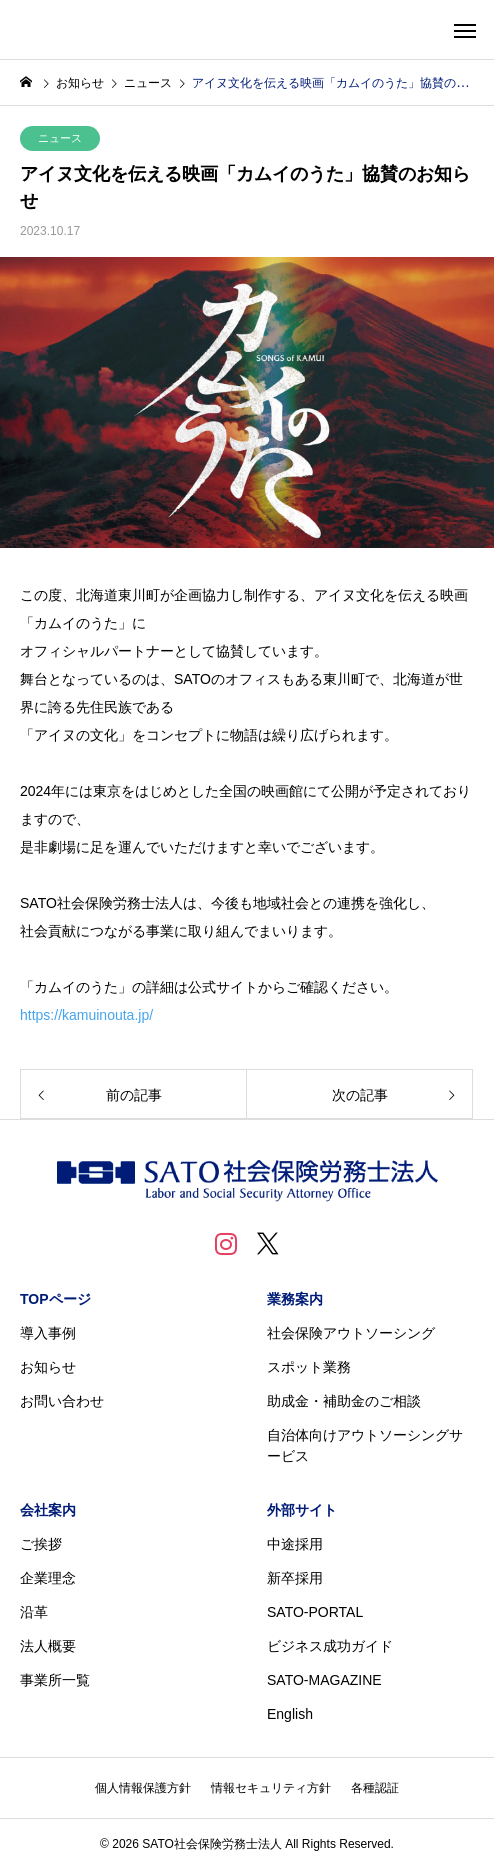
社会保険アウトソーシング (351, 1333)
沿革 (34, 1612)
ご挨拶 (41, 1544)
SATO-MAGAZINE (324, 1680)
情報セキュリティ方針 (271, 1788)
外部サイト (302, 1510)
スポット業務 (309, 1367)
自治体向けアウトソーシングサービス (365, 1445)
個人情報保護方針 (143, 1788)
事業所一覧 (55, 1680)
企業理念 (48, 1578)
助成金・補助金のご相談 (344, 1401)
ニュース (60, 138)
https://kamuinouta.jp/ (86, 1015)
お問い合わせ (62, 1401)
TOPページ (55, 1299)
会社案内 (48, 1510)
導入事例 (48, 1333)
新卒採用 (295, 1578)
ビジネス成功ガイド (330, 1646)
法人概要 (48, 1646)
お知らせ (48, 1367)
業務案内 (295, 1299)
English (290, 1714)
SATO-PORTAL (315, 1612)
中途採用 (295, 1544)
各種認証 (375, 1788)
